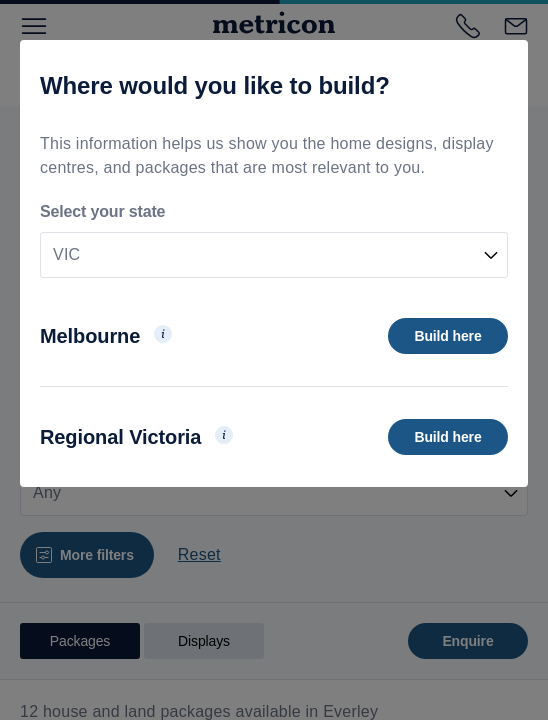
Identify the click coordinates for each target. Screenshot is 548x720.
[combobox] (274, 255)
